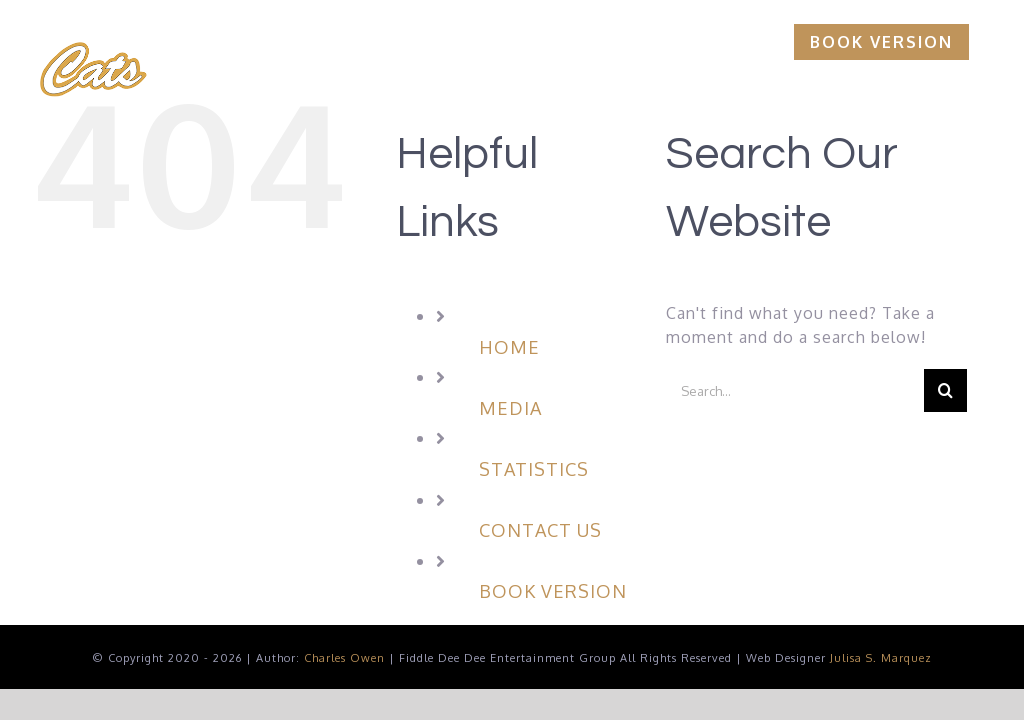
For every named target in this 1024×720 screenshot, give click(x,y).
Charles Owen (344, 658)
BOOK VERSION (553, 591)
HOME (509, 347)
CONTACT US (540, 530)
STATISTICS (534, 469)
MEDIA (510, 408)
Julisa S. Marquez (881, 658)
